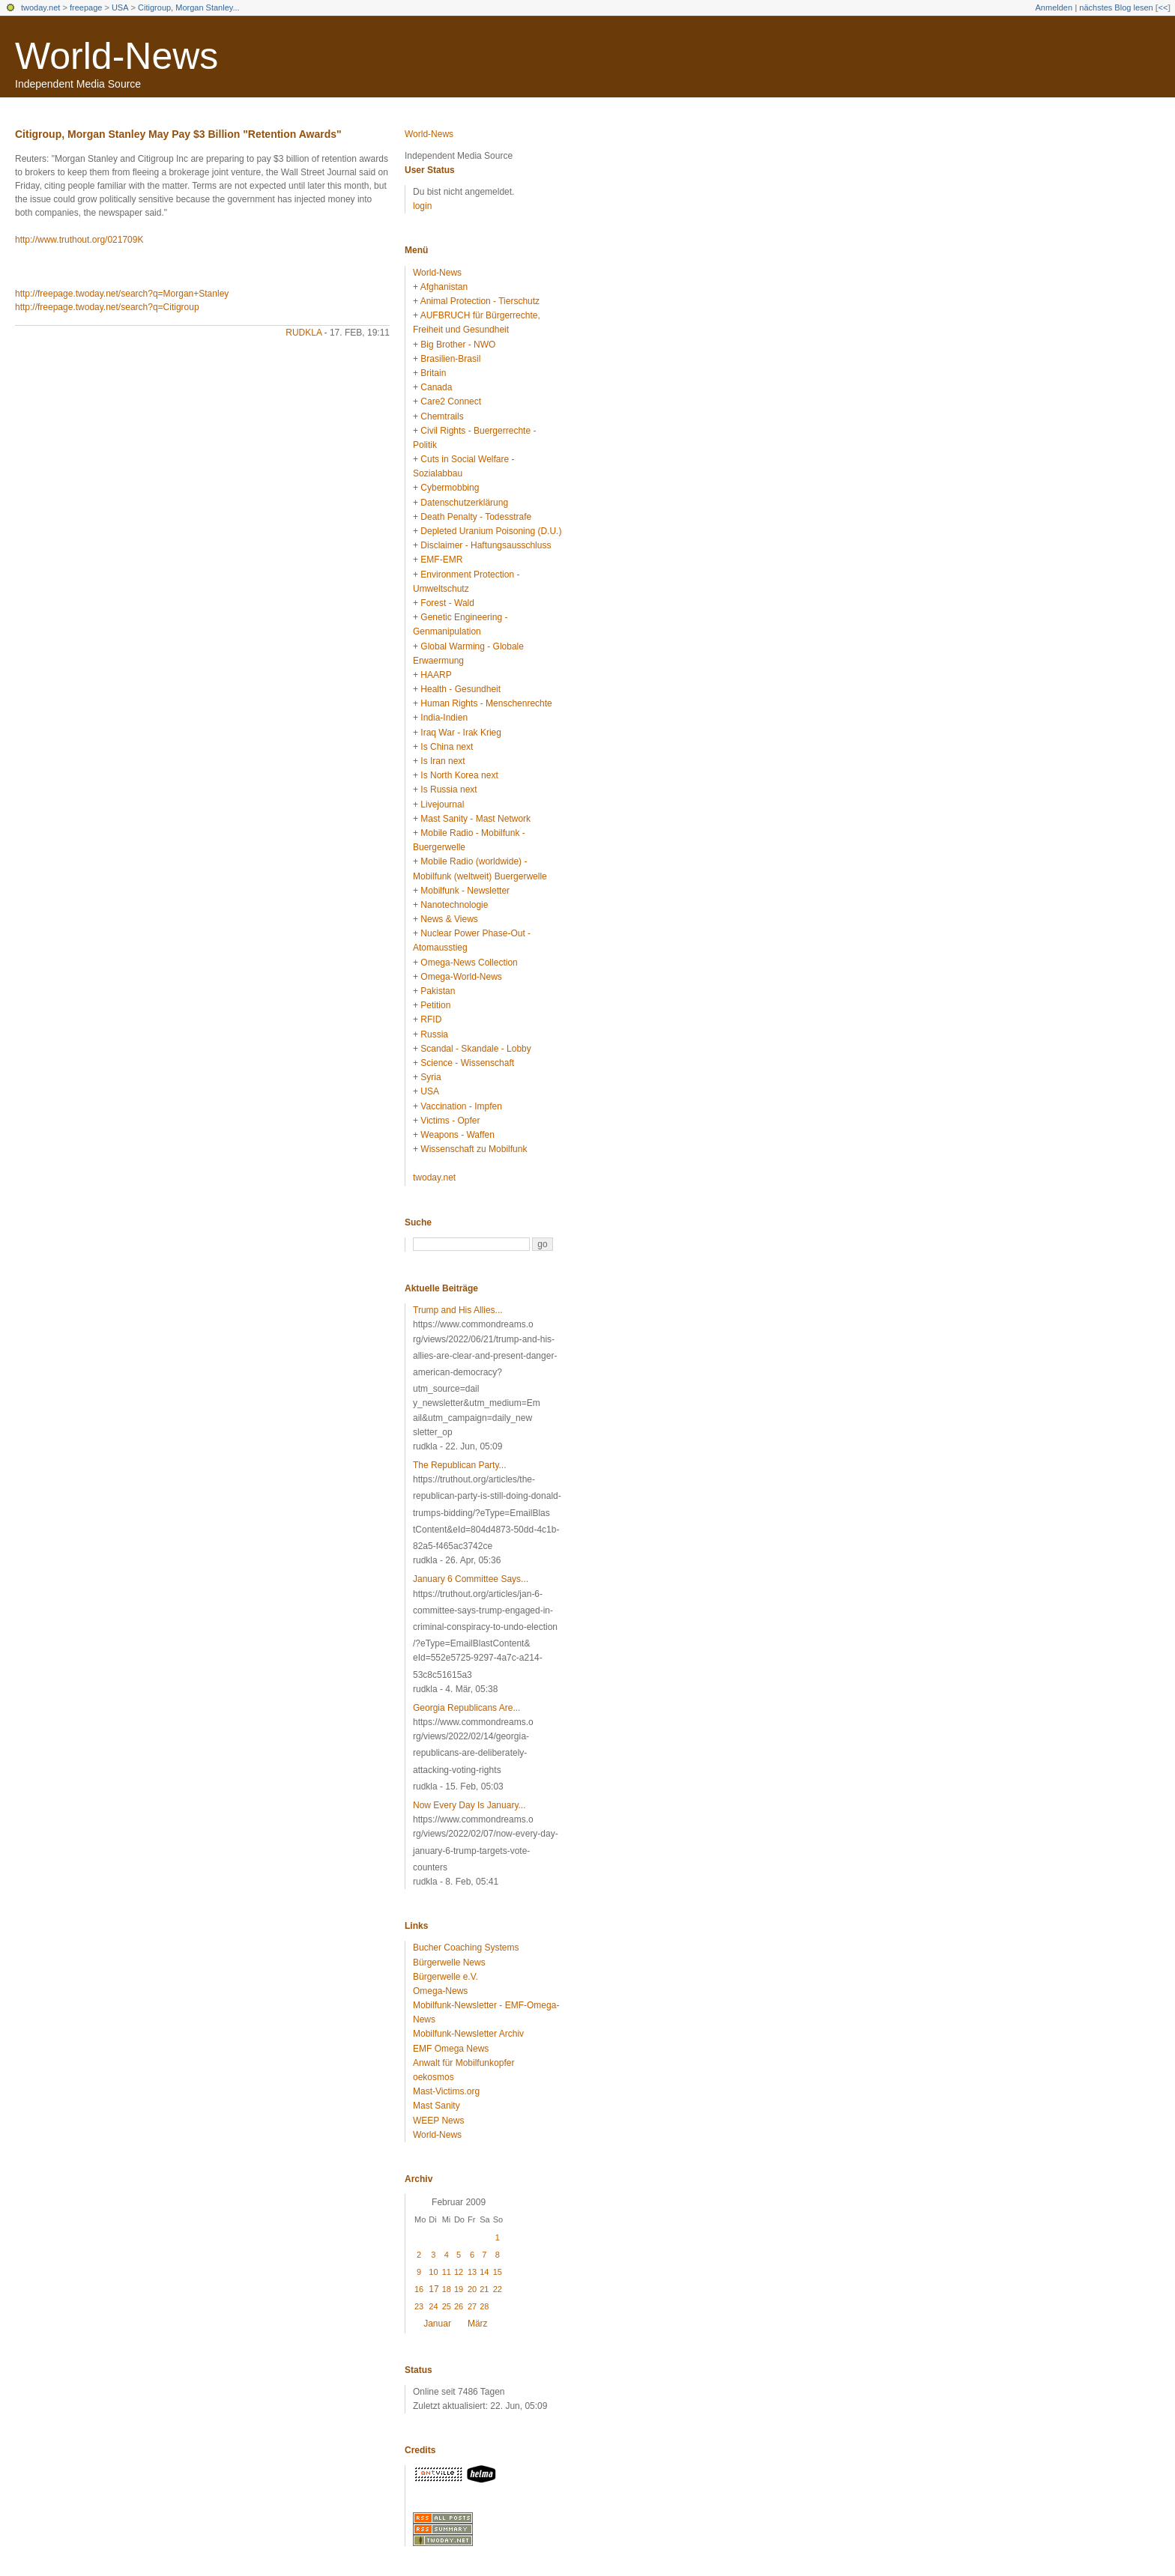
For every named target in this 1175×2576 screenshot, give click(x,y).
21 (484, 2289)
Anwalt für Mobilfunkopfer (463, 2063)
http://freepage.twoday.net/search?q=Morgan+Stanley (122, 293)
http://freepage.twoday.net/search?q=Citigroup (107, 307)
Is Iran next (442, 761)
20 (472, 2289)
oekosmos (433, 2077)
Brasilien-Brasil (450, 359)
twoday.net (40, 7)
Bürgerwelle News (449, 1962)
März (478, 2323)
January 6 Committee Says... (470, 1579)
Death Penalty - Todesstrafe (475, 517)
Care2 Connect (450, 401)
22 (497, 2289)
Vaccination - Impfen (461, 1106)
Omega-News (440, 1991)
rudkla (303, 332)
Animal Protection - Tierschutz (480, 301)
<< (1163, 7)
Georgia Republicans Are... (466, 1708)
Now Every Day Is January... (469, 1805)
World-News (116, 56)
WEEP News (438, 2120)
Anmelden (1054, 7)
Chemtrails (441, 416)
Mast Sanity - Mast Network (475, 818)
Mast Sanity (436, 2105)
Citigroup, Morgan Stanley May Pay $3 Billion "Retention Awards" (178, 134)
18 (446, 2289)
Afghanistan (444, 287)
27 (472, 2306)
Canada (436, 387)
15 (497, 2271)
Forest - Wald (447, 603)
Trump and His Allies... (458, 1310)
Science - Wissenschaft (467, 1063)
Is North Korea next (459, 775)
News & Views (448, 919)
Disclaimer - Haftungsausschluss (485, 545)
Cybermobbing (449, 487)
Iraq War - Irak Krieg (460, 732)
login (422, 206)
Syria (430, 1077)
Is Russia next (448, 789)
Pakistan (437, 991)
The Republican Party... (460, 1465)
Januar (437, 2323)
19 (458, 2289)
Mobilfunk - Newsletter (465, 890)
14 (484, 2271)
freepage (86, 7)
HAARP (435, 675)
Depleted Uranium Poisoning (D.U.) (490, 531)
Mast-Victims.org (446, 2091)
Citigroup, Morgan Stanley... (189, 7)
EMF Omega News (451, 2048)
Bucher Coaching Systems (466, 1947)
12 (458, 2271)
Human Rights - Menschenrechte (486, 703)
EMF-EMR (441, 559)
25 (446, 2306)
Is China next (446, 747)
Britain (433, 373)
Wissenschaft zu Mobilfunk (473, 1149)
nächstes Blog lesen (1116, 7)
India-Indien (444, 717)
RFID (430, 1019)
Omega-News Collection (468, 962)
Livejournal (442, 804)
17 (433, 2289)
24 (433, 2306)
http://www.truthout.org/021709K (79, 239)
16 (418, 2289)
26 (458, 2306)
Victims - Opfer (450, 1120)
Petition (435, 1005)
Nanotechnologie (454, 905)
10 (433, 2271)
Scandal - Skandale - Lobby (475, 1048)
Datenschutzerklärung (464, 502)
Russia (434, 1034)
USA (120, 7)
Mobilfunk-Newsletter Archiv (468, 2033)
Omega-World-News (460, 977)
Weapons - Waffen (457, 1135)
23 (418, 2306)
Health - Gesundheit (460, 689)
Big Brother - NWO (457, 344)
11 (446, 2271)
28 (484, 2306)
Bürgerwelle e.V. (445, 1977)
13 (472, 2271)
